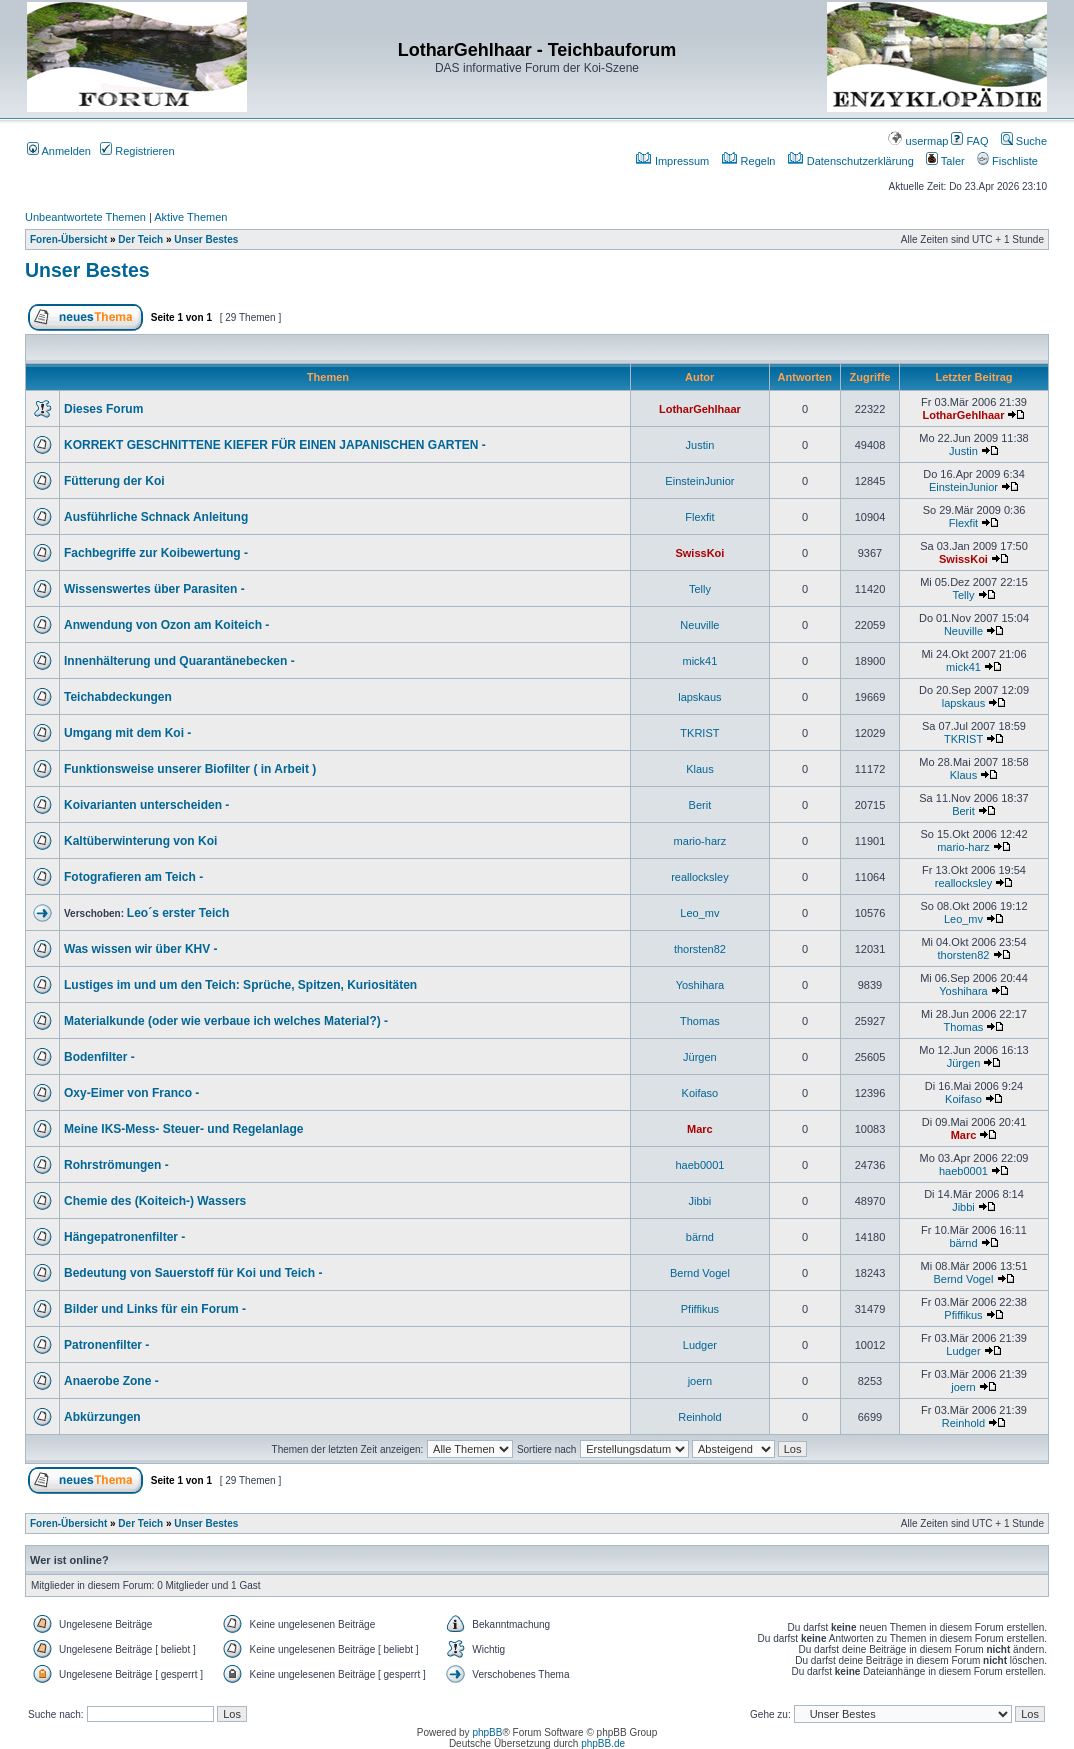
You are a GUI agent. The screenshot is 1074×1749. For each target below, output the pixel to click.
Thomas (700, 1021)
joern (700, 1381)
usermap (918, 141)
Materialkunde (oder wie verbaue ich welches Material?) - (226, 1021)
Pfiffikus (700, 1309)
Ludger (700, 1345)
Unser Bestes (206, 239)
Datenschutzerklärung (851, 161)
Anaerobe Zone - (111, 1381)
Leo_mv (699, 913)
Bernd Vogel (700, 1273)
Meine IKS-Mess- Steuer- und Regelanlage (183, 1129)
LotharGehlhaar (700, 409)
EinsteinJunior (699, 481)
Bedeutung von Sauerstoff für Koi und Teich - (193, 1273)
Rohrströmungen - (116, 1165)
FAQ (969, 141)
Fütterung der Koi (114, 481)
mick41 (699, 661)
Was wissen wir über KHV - (141, 949)
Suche (1024, 141)
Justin (700, 445)
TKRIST (699, 733)
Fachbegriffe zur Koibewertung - (156, 553)
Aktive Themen (190, 217)
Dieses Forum (103, 409)
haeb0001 (699, 1165)
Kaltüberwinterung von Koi (140, 841)
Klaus (700, 769)
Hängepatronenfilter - (124, 1237)
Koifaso (700, 1093)
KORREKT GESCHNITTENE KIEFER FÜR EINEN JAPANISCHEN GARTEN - (275, 445)
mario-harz (700, 841)
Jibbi (700, 1201)
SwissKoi (699, 553)
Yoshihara (700, 985)
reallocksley (699, 877)
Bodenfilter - (99, 1057)
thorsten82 (700, 949)
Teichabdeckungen (118, 697)
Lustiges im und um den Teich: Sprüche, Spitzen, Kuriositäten (240, 985)
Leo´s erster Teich (178, 913)
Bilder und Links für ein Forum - (155, 1309)
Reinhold (699, 1417)
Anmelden (59, 151)
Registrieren (137, 151)
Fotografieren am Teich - (133, 877)
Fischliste (1007, 161)
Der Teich (140, 239)
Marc (700, 1129)
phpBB (487, 1732)
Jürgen (700, 1057)
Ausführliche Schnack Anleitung (156, 517)
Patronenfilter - (106, 1345)
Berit (700, 805)
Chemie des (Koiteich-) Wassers (155, 1201)
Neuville (699, 625)
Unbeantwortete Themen (85, 217)
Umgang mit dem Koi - (127, 733)
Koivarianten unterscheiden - (146, 805)
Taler (945, 161)
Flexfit (699, 517)
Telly (700, 589)
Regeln (749, 161)
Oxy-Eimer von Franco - (131, 1093)
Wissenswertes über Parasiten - (154, 589)
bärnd (700, 1237)
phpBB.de (603, 1743)
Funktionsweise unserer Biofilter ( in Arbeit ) (190, 769)
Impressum (672, 161)
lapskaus (699, 697)
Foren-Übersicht (68, 239)
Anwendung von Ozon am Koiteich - (166, 625)
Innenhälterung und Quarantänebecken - (179, 661)
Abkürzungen (102, 1417)
